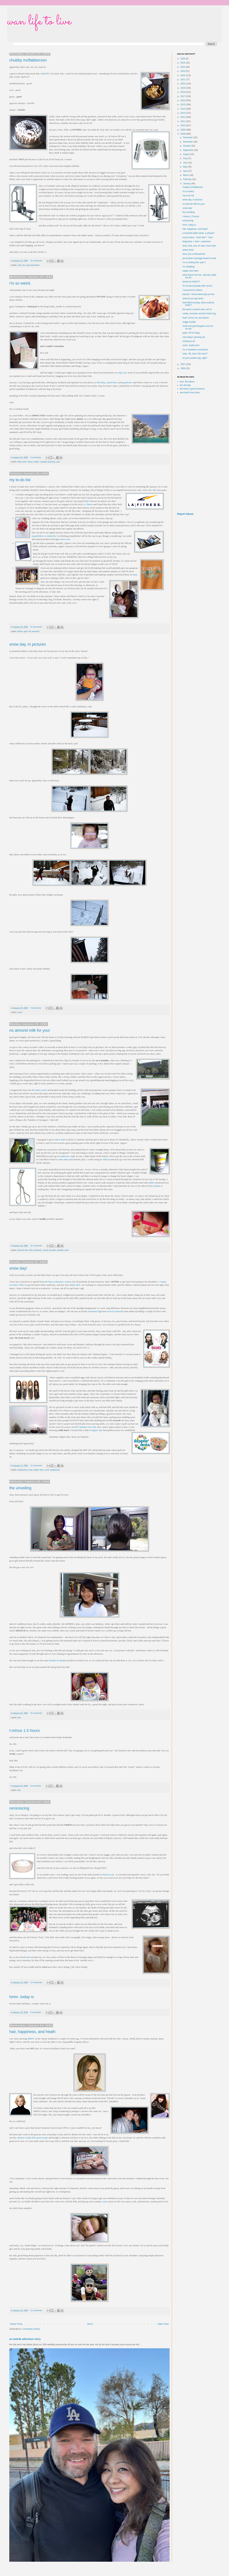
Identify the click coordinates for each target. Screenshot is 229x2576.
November (188, 141)
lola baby (101, 382)
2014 (183, 109)
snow (20, 1012)
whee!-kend (188, 250)
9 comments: (36, 457)
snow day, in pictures (27, 644)
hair (19, 1717)
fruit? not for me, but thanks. (195, 318)
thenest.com (108, 1874)
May (185, 167)
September (188, 150)
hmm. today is (21, 1997)
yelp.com (122, 372)
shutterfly (51, 536)
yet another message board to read (199, 258)
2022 (183, 75)
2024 (183, 67)
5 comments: (36, 1008)
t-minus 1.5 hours (24, 1730)
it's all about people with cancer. (197, 286)
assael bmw (111, 382)
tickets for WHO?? (191, 281)
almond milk (23, 1250)
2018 (183, 92)
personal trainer (33, 265)
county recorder (49, 1250)
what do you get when (192, 298)
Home (90, 2324)
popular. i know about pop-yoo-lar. (198, 294)
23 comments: (36, 1713)
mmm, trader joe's (191, 345)
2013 (183, 113)
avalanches (22, 1470)
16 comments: (36, 261)
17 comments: (36, 1982)
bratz (30, 1470)
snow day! (18, 1268)
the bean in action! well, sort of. (197, 309)
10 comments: (36, 627)
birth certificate (35, 1250)
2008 (183, 134)
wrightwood (55, 1470)
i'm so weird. (20, 283)
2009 (183, 130)
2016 (183, 100)
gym (25, 631)
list (30, 631)
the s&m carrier (39, 1090)
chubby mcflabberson (28, 60)
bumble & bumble (57, 1660)
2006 (183, 368)
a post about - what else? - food (197, 237)
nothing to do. (189, 341)
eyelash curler (63, 1250)
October (187, 146)
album (20, 631)
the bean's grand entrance (192, 389)
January (187, 183)
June (185, 162)
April (185, 171)
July (185, 158)
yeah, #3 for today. (191, 333)
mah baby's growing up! (193, 337)
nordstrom (64, 1156)
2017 (183, 96)
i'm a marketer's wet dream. (195, 349)
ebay (135, 574)
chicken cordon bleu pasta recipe (32, 2137)
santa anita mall (65, 1159)
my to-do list (20, 480)
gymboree (127, 382)
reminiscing (19, 1808)
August (186, 154)
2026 (183, 58)
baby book (22, 462)
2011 (183, 121)
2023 (183, 71)
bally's (87, 501)
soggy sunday (189, 322)
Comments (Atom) (31, 2329)
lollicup (106, 1159)
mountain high (95, 1311)
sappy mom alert (190, 271)
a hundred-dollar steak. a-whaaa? (198, 233)
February (187, 179)
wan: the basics (187, 381)
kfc (24, 265)
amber (151, 1182)
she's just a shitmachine (193, 254)
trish (28, 1957)
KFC (47, 73)
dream (30, 462)
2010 (183, 125)
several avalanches (115, 1311)
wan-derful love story (190, 392)
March (186, 175)
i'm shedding (188, 266)
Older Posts (163, 2324)
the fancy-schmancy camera (58, 1281)
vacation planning (47, 462)
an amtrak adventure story (25, 2339)
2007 (183, 364)
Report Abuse (185, 513)
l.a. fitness (88, 504)
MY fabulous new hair (85, 1427)
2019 (183, 88)
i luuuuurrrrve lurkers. (192, 290)
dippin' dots (97, 1430)
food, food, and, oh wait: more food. (199, 246)
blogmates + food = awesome (196, 241)
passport (35, 631)
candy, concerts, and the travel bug (199, 313)
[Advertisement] (196, 453)
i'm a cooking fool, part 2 (194, 262)
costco (105, 2201)
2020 (183, 83)
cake (20, 265)
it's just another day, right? (194, 358)
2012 (183, 117)
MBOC (31, 2038)
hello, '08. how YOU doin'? (195, 353)
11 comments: (36, 1465)
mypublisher (38, 536)
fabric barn (60, 1139)
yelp (58, 462)
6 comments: (36, 2012)
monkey (156, 1186)
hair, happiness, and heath (32, 2031)
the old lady (185, 385)
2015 (183, 104)
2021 (183, 79)
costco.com (64, 539)
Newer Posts (16, 2324)
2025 (183, 62)
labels (36, 462)
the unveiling (20, 1488)
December (188, 137)
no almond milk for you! (29, 1030)
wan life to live (39, 21)
